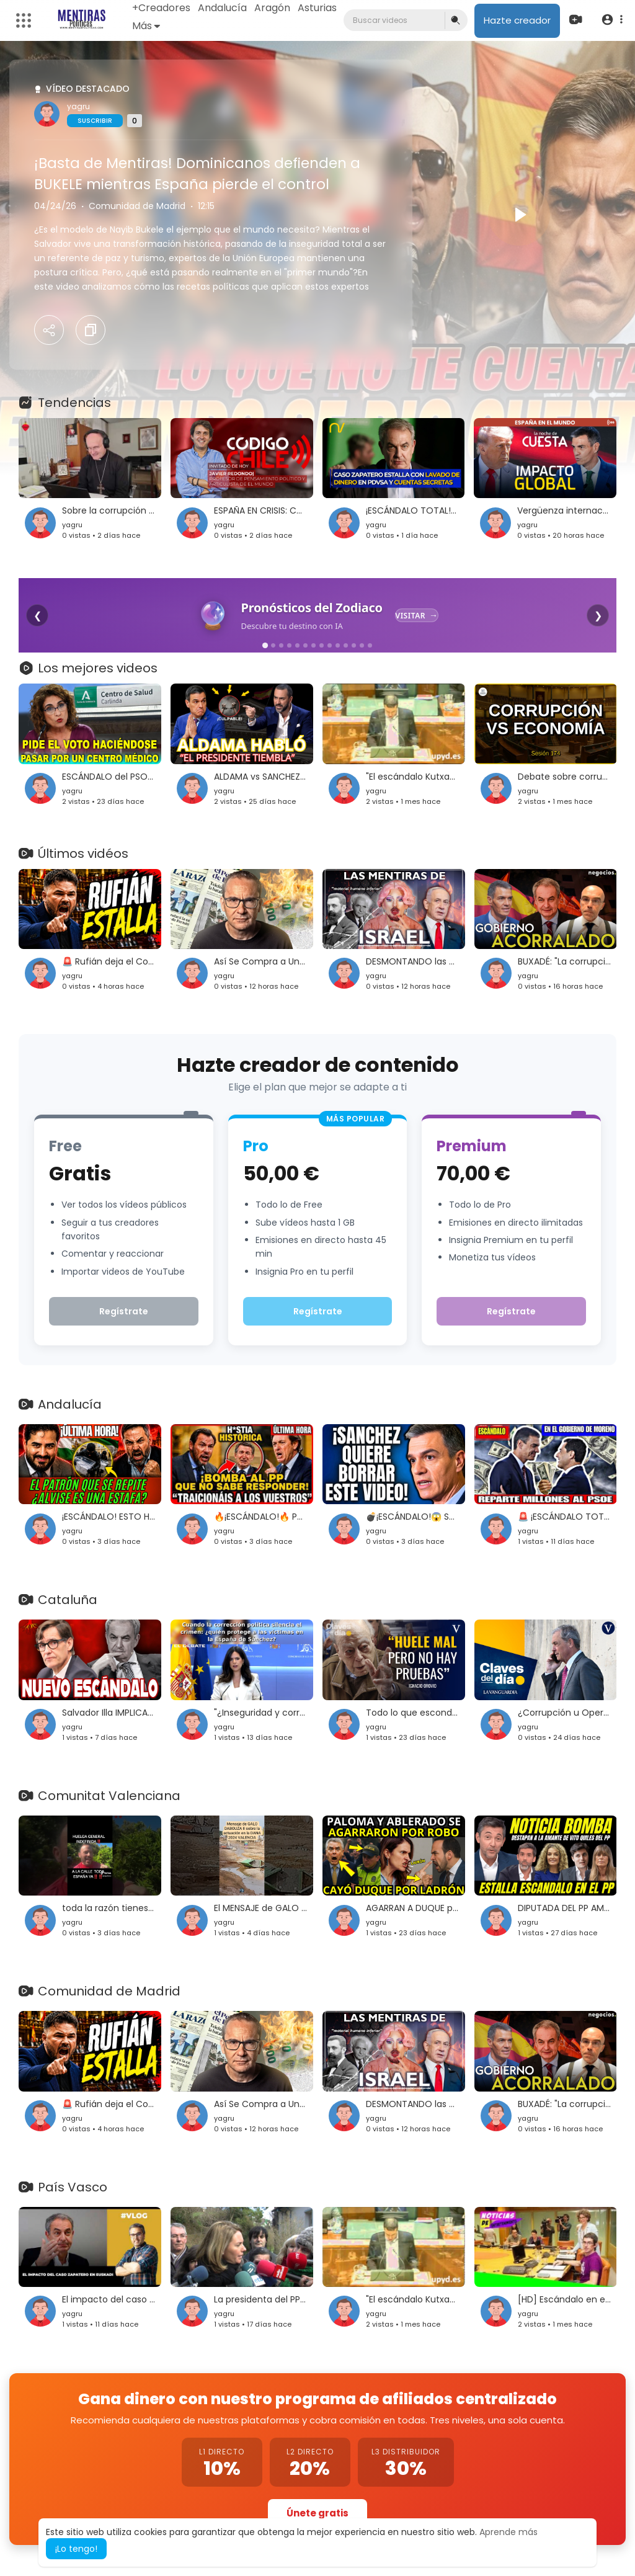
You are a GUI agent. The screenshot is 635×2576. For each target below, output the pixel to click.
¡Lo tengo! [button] (76, 2549)
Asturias (317, 8)
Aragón (272, 8)
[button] (611, 19)
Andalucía (222, 8)
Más (146, 26)
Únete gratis (317, 2513)
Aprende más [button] (508, 2532)
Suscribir (95, 120)
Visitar (410, 615)
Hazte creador (517, 20)
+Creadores (161, 8)
